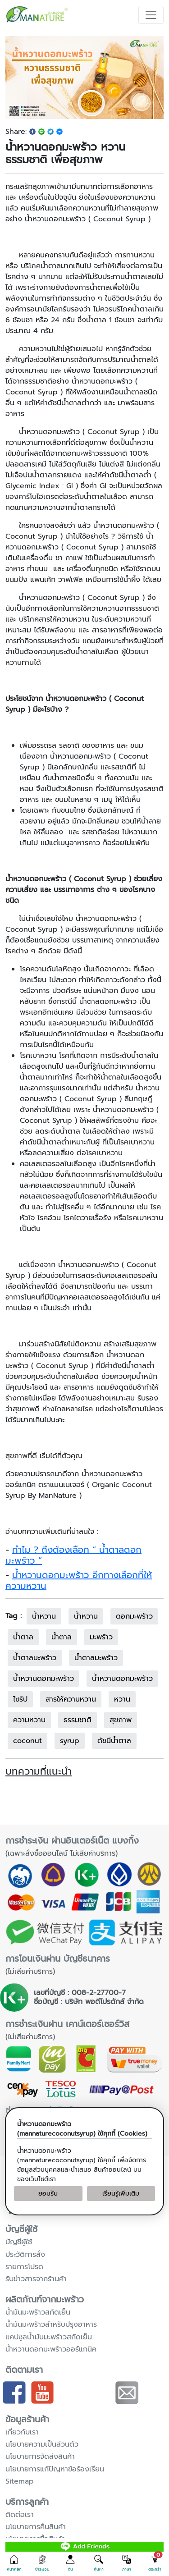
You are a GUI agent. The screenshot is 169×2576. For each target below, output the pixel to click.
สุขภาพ (121, 1720)
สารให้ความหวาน (71, 1699)
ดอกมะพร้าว (134, 1616)
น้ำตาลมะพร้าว (96, 1657)
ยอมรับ (48, 2193)
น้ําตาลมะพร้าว (34, 1657)
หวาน (122, 1699)
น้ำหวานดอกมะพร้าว (122, 1678)
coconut (27, 1740)
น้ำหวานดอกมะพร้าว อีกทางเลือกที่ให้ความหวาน (78, 1580)
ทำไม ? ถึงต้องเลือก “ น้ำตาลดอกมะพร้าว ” (73, 1555)
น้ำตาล (61, 1637)
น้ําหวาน (86, 1616)
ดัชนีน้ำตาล (114, 1740)
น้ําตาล (23, 1637)
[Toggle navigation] (151, 15)
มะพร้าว (101, 1637)
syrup (69, 1740)
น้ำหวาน (44, 1616)
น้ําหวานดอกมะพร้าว (43, 1678)
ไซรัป (20, 1699)
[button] (14, 2563)
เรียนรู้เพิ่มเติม (120, 2193)
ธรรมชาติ (77, 1720)
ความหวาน (29, 1720)
